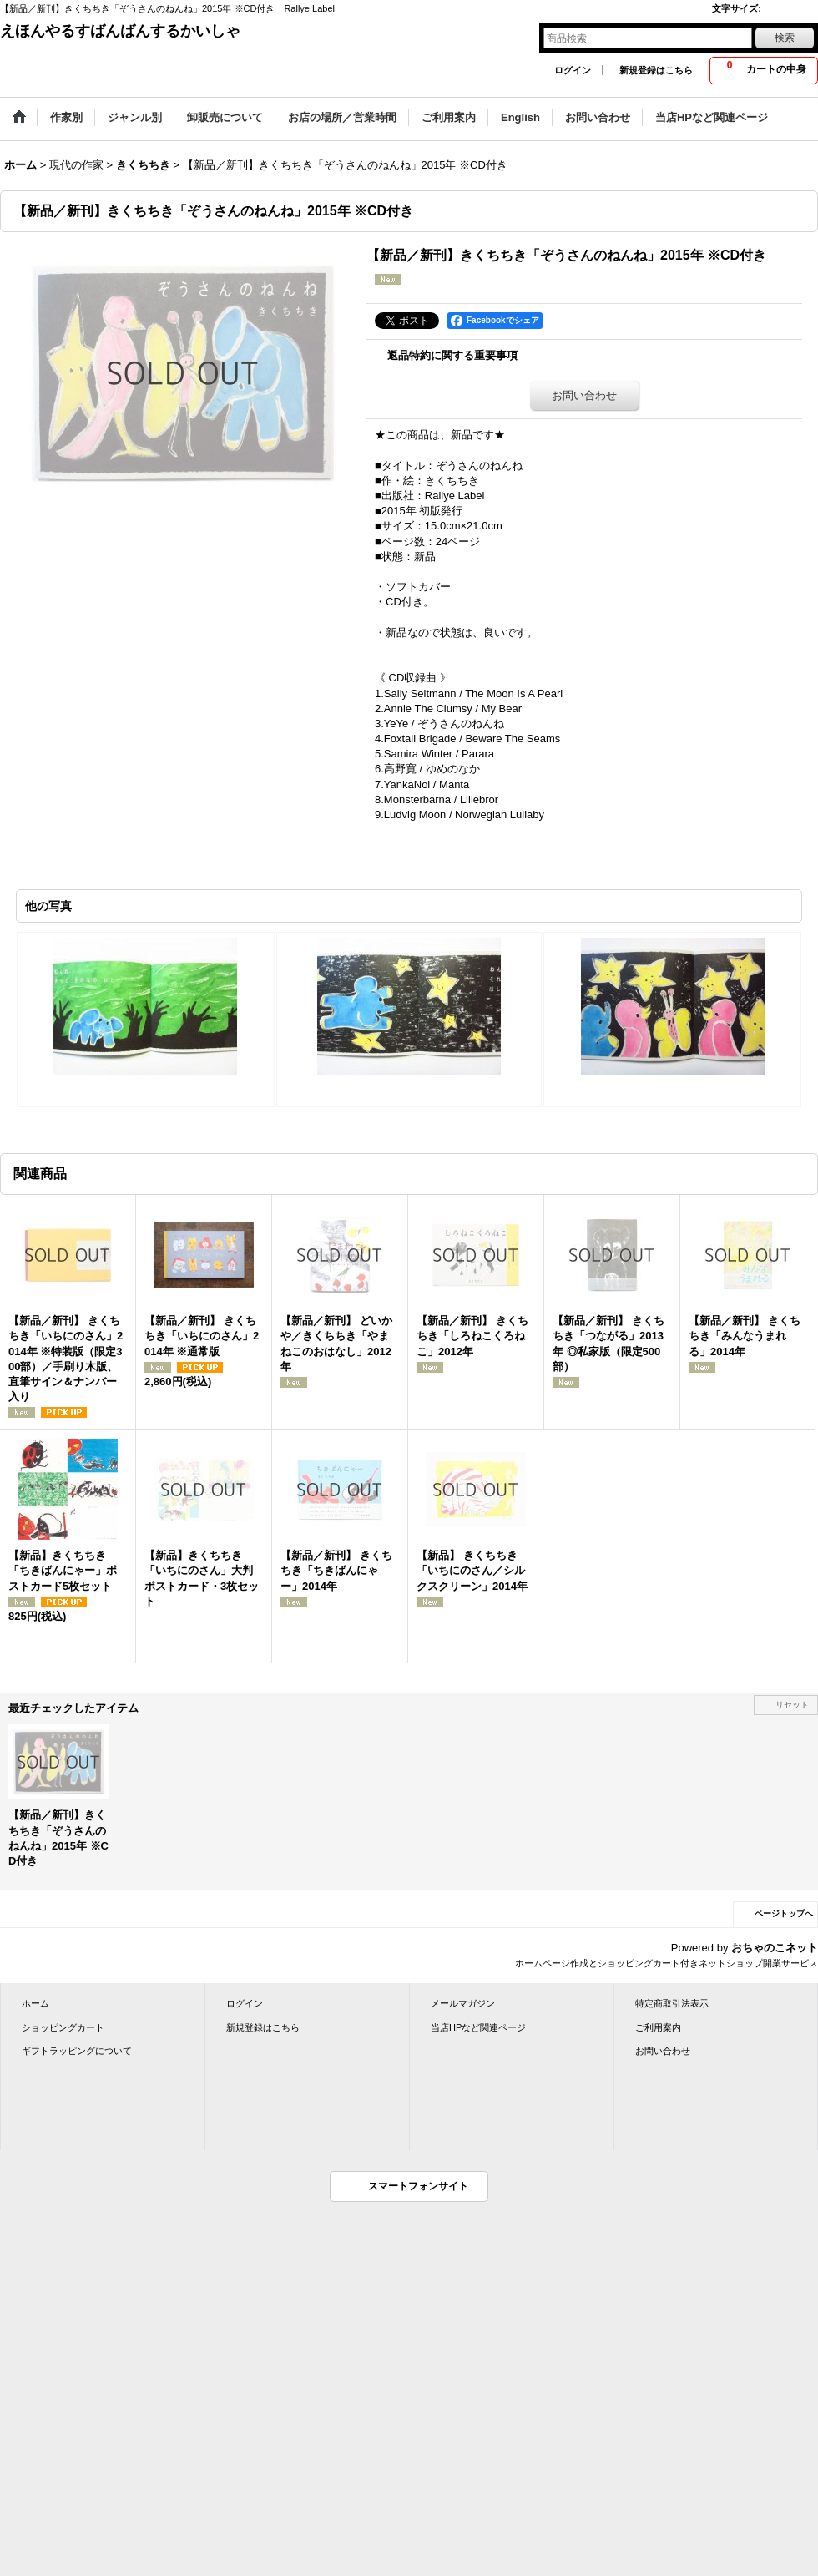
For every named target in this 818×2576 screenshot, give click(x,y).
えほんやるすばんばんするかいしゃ (120, 31)
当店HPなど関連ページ (478, 2027)
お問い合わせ (584, 395)
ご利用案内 (658, 2027)
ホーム (35, 2003)
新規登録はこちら (656, 70)
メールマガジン (463, 2003)
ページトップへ (784, 1913)
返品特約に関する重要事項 (452, 355)
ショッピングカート (63, 2027)
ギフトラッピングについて (77, 2051)
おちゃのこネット (774, 1947)
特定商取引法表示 (672, 2003)
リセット (792, 1704)
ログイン (572, 70)
